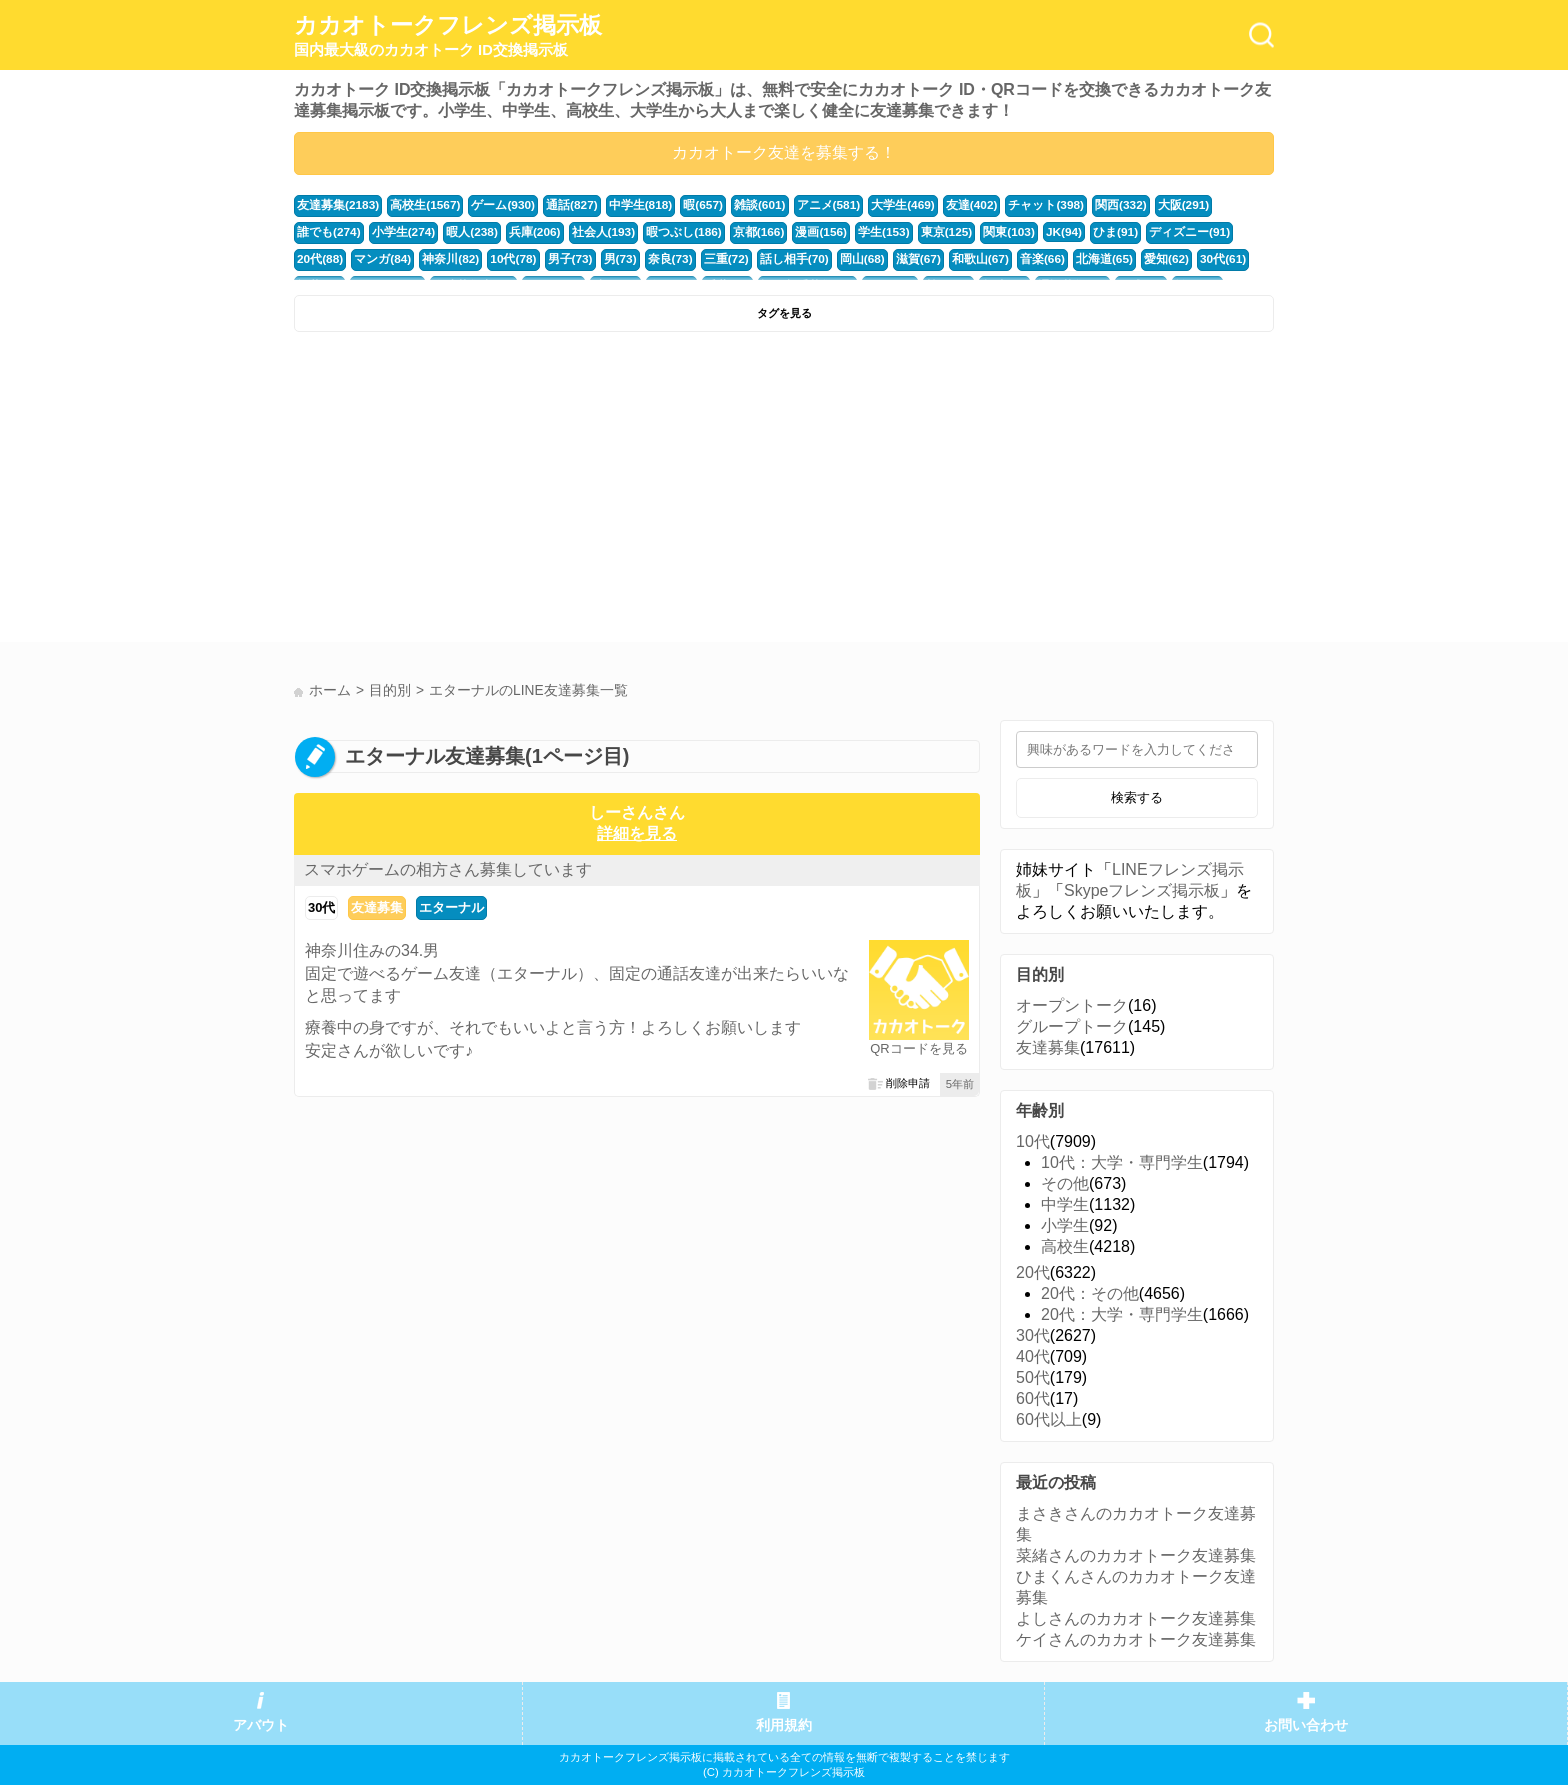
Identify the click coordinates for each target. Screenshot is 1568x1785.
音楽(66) (885, 257)
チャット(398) (1006, 205)
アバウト (261, 1725)
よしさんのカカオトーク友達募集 (1136, 1618)
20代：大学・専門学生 (1122, 1314)
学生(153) (782, 231)
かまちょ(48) (1174, 257)
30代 (321, 907)
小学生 (1065, 1225)
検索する (1137, 797)
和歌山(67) (825, 257)
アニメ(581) (800, 205)
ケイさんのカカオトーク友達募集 (1136, 1639)
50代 (1033, 1377)
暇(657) (681, 205)
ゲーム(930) (492, 205)
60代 (1033, 1398)
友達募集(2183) (335, 205)
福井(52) (1110, 257)
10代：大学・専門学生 (1122, 1162)
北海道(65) (943, 257)
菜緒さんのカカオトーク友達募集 (1136, 1555)
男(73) (484, 257)
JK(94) (953, 231)
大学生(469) (871, 205)
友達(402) (935, 205)
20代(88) (1143, 231)
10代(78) (383, 257)
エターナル (451, 907)
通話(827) (556, 205)
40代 (1033, 1356)
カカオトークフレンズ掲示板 (448, 36)
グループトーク (1072, 1026)
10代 (1033, 1141)
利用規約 (784, 1725)
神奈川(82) (323, 257)
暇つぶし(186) (592, 231)
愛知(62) (1002, 257)
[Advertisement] (536, 492)
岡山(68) (714, 257)
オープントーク (1072, 1005)
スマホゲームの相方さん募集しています (448, 869)
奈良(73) (532, 257)
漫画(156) (722, 231)
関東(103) (901, 231)
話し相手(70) (650, 257)
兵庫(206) (451, 231)
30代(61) (1056, 257)
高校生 (1065, 1246)
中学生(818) (622, 205)
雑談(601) (735, 205)
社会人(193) (517, 231)
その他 (1065, 1183)
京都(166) (663, 231)
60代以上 (1049, 1419)
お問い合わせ (1306, 1725)
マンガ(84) (1202, 231)
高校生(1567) (418, 205)
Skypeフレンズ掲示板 (1142, 890)
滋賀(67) (767, 257)
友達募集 (377, 907)
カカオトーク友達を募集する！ (784, 152)
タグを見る (784, 313)
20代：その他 (1090, 1293)
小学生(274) (327, 231)
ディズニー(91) (1072, 231)
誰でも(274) (1202, 205)
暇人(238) (392, 231)
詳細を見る (637, 833)
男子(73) (437, 257)
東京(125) (841, 231)
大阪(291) (1136, 205)
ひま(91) (1003, 231)
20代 (1033, 1272)
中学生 (1065, 1204)
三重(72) (586, 257)
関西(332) (1076, 205)
